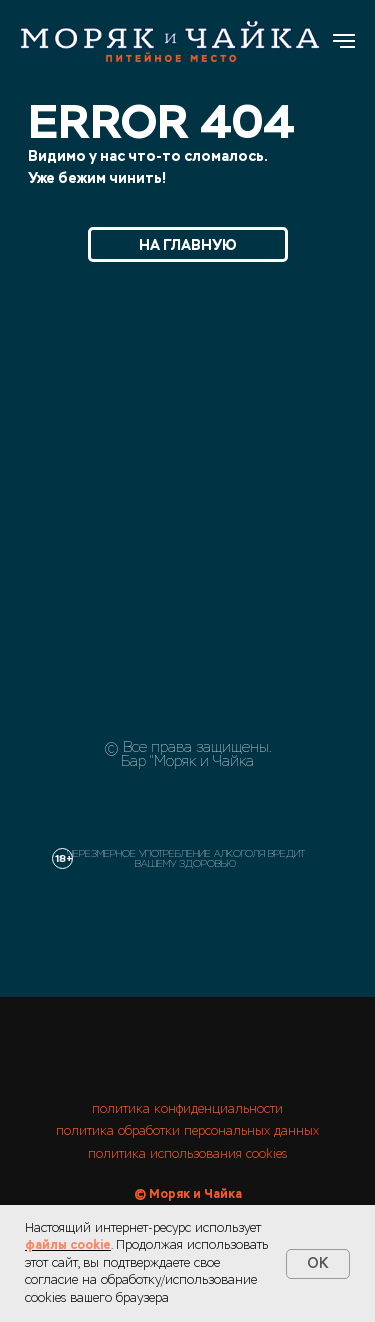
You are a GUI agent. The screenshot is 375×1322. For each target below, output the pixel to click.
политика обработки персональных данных (187, 1131)
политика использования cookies (187, 1154)
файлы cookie (68, 1245)
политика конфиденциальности (187, 1109)
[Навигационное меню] (344, 41)
